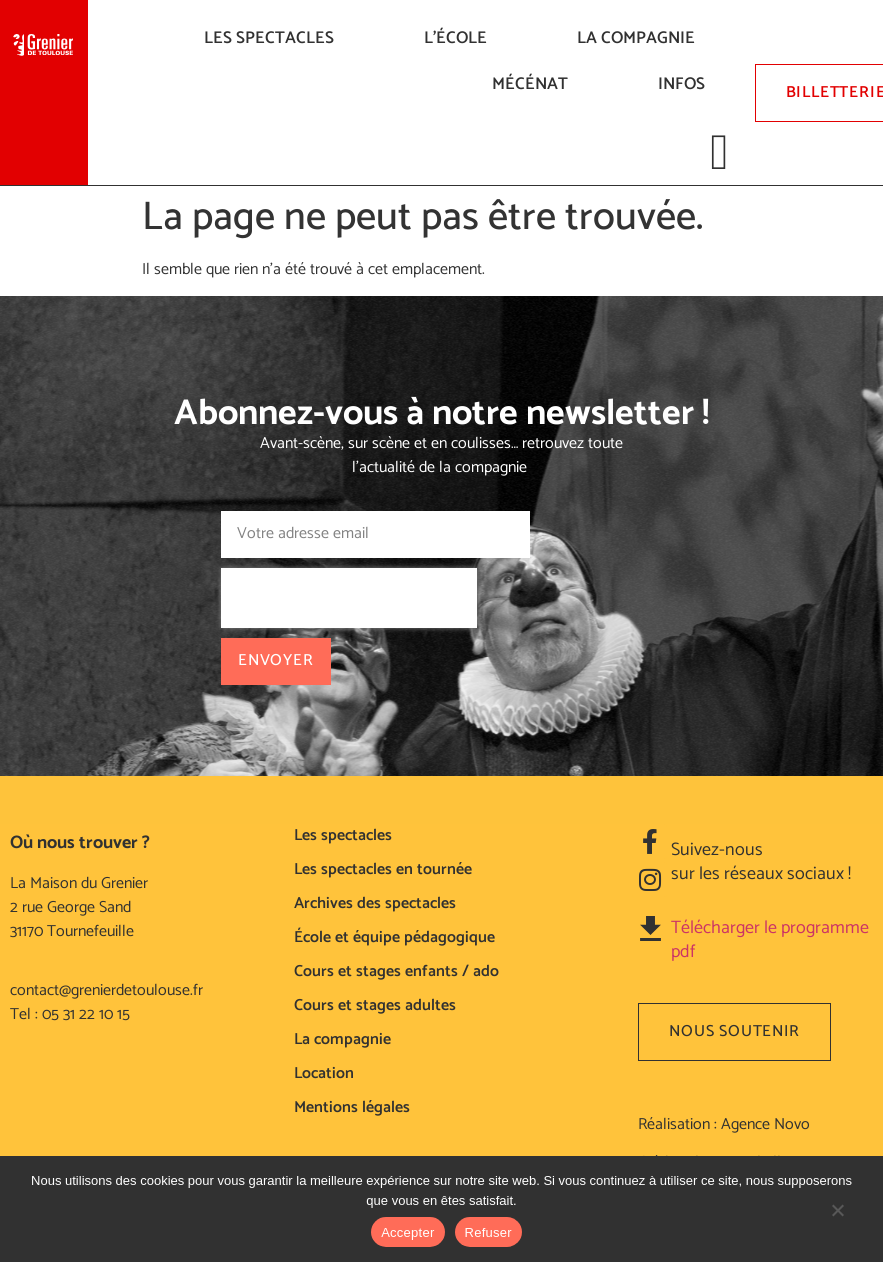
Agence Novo (765, 1124)
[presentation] (349, 598)
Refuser (488, 1232)
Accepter (407, 1232)
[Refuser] (837, 1220)
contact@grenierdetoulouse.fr (106, 990)
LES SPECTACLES (274, 38)
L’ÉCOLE (460, 38)
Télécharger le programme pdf (770, 940)
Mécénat (535, 84)
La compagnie (641, 38)
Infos (686, 84)
